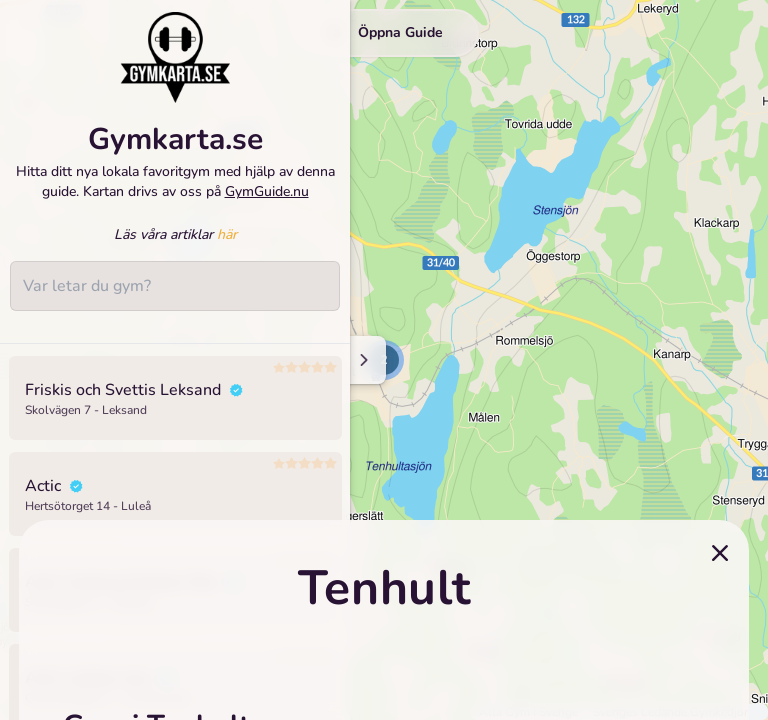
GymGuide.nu (267, 191)
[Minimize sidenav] (362, 360)
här (227, 234)
